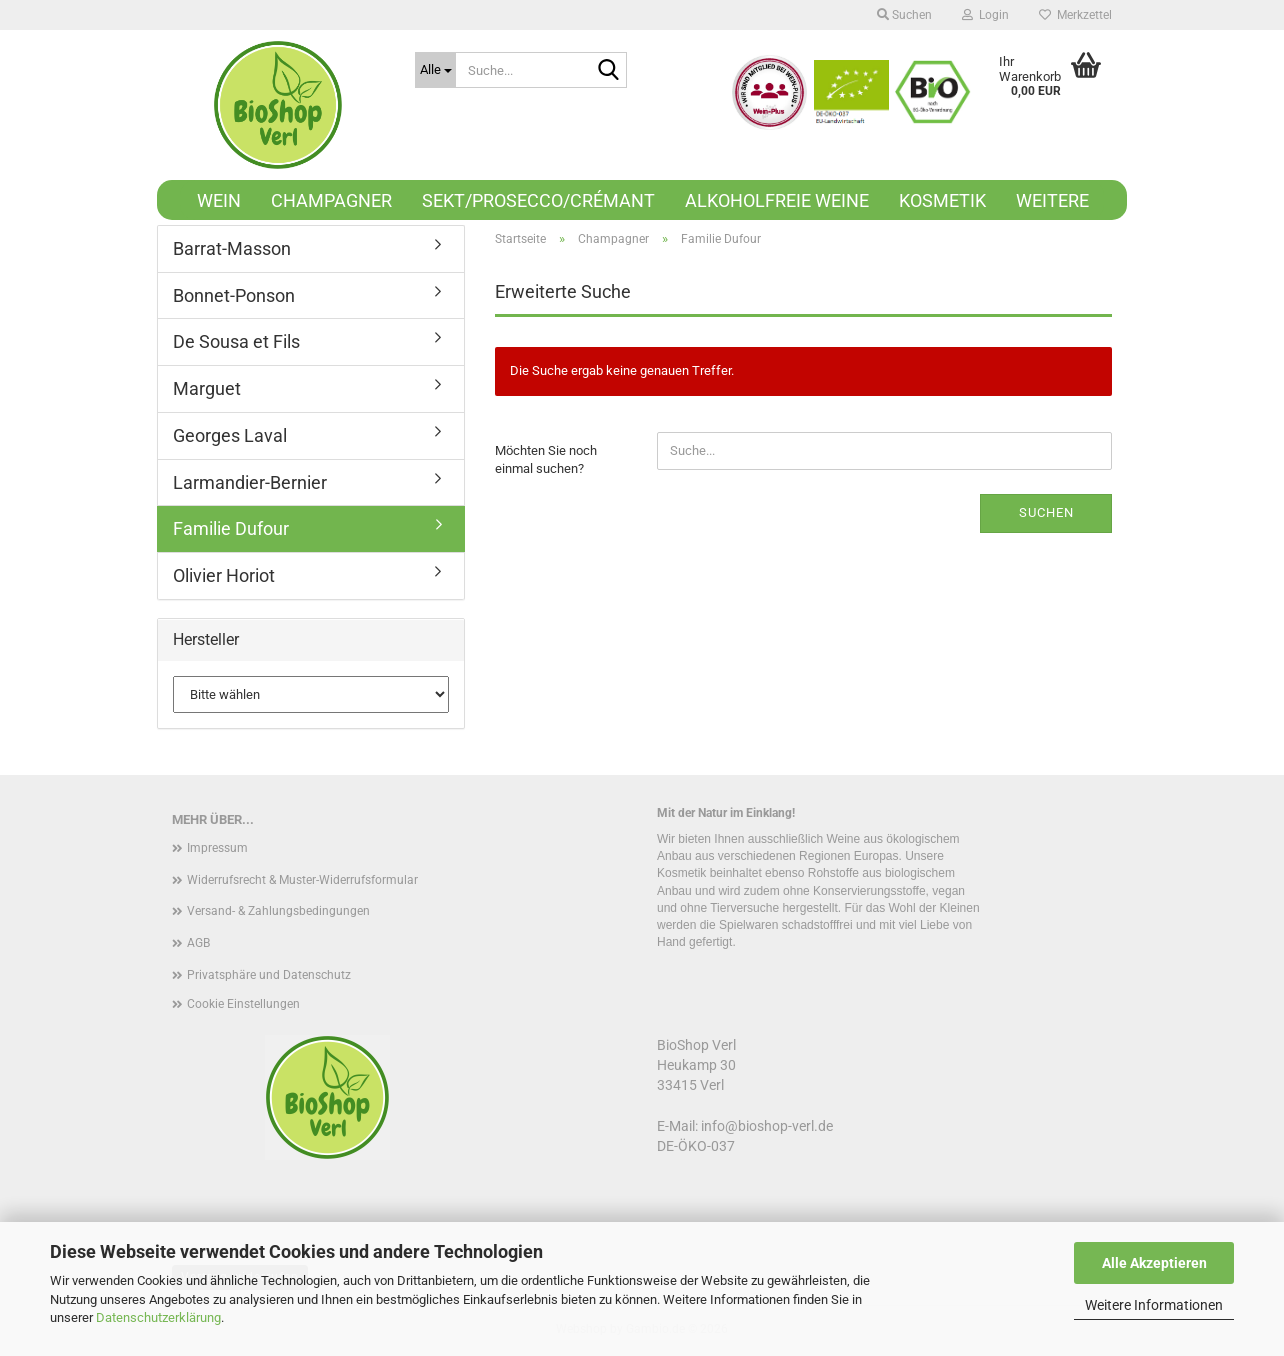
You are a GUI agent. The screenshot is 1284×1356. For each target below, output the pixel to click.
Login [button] (985, 15)
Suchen (1046, 512)
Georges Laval (230, 435)
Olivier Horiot (224, 575)
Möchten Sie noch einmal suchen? (546, 460)
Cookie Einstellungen (243, 1004)
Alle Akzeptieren (1154, 1263)
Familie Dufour (231, 528)
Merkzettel (1075, 15)
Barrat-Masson (232, 248)
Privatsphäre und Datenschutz (269, 975)
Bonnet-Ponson (234, 295)
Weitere (1052, 200)
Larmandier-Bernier (250, 482)
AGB (198, 943)
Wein (219, 200)
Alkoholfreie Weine (777, 200)
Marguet (207, 388)
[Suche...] (435, 70)
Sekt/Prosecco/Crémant (538, 200)
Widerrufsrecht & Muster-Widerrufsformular (302, 880)
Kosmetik (942, 200)
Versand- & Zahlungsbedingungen (278, 911)
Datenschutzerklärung (158, 1317)
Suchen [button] (904, 15)
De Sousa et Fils (236, 341)
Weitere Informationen (1154, 1305)
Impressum (217, 848)
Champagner (331, 200)
